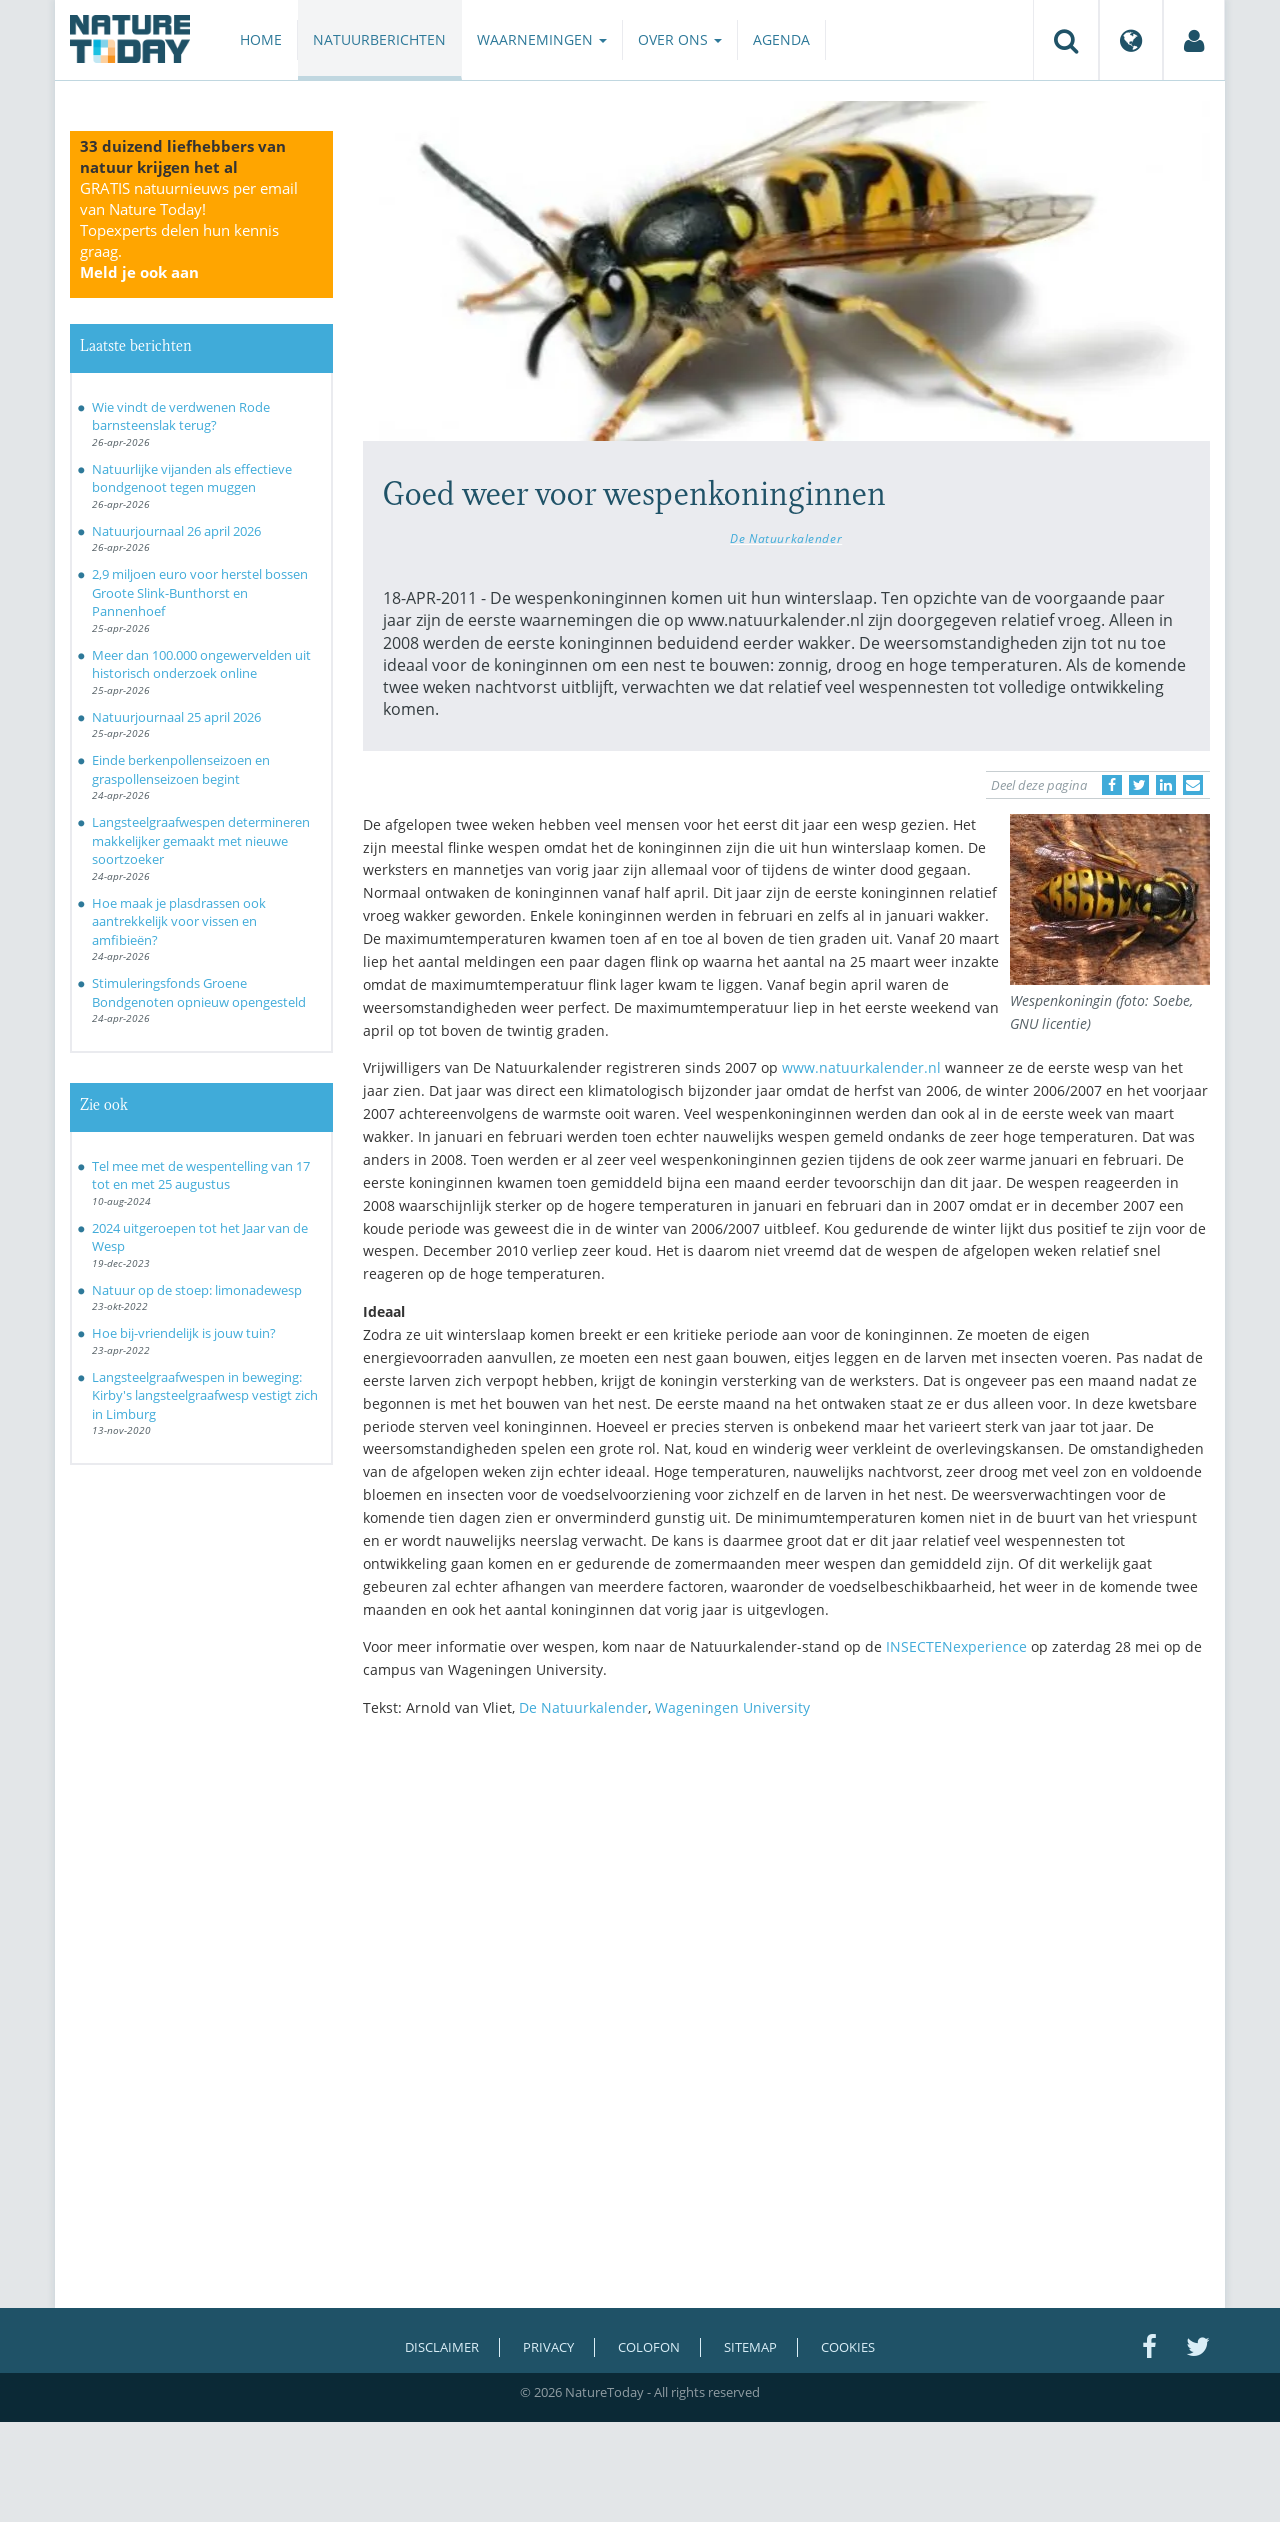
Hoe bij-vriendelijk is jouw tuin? (184, 1333)
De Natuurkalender (786, 538)
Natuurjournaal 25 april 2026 (176, 717)
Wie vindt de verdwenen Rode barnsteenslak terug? (181, 416)
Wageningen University (732, 1707)
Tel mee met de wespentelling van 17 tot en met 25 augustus (201, 1175)
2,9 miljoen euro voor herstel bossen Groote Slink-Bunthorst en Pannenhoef (200, 592)
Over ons (680, 39)
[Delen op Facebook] (1112, 785)
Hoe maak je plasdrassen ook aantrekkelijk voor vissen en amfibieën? (179, 921)
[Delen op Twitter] (1139, 785)
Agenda (781, 39)
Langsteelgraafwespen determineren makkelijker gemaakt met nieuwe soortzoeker (201, 840)
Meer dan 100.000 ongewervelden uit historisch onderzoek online (201, 664)
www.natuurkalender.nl (861, 1067)
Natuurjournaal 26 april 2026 (176, 531)
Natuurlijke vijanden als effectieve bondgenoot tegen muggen (192, 478)
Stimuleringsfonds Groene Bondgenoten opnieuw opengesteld (199, 992)
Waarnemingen (542, 39)
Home (261, 39)
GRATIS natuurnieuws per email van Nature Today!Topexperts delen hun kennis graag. (189, 230)
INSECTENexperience (958, 1646)
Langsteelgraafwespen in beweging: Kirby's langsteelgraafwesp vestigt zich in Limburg (205, 1395)
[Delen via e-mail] (1193, 785)
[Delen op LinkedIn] (1166, 785)
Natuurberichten (379, 39)
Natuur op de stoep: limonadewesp (197, 1290)
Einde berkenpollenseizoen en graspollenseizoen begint (181, 769)
